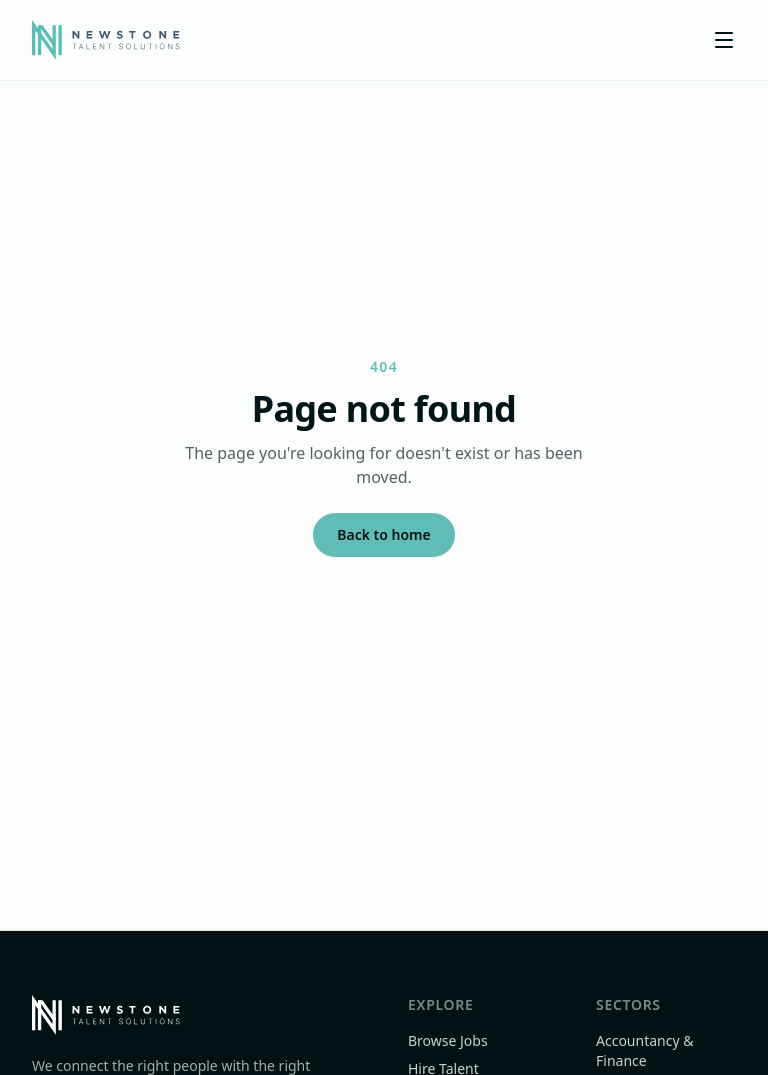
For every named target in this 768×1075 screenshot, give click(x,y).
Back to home (383, 534)
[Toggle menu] (724, 40)
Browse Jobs (448, 1040)
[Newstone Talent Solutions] (106, 40)
